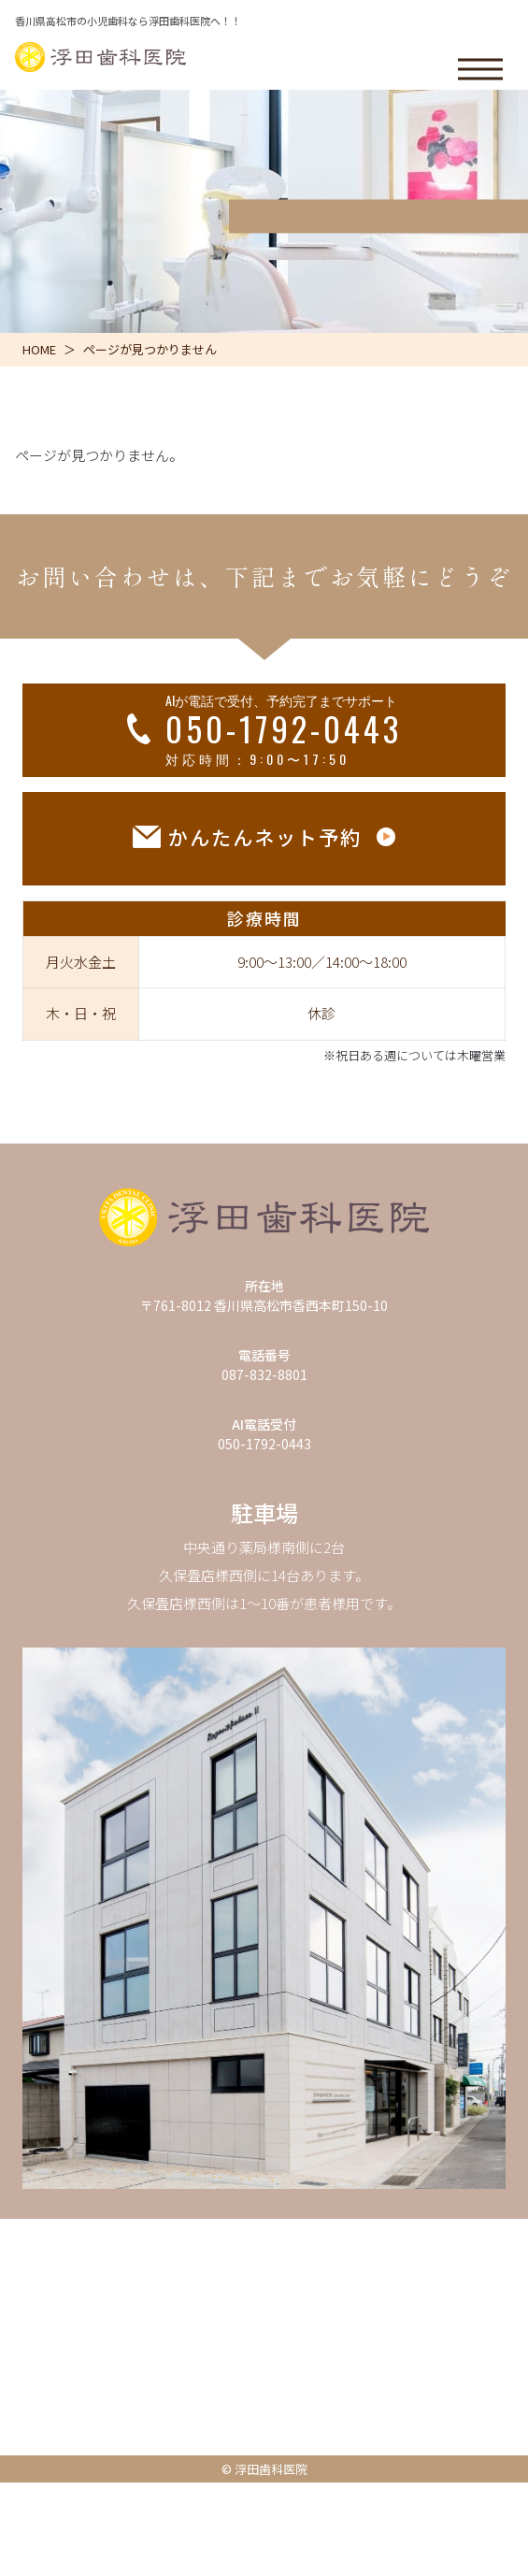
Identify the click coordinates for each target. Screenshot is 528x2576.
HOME (39, 349)
